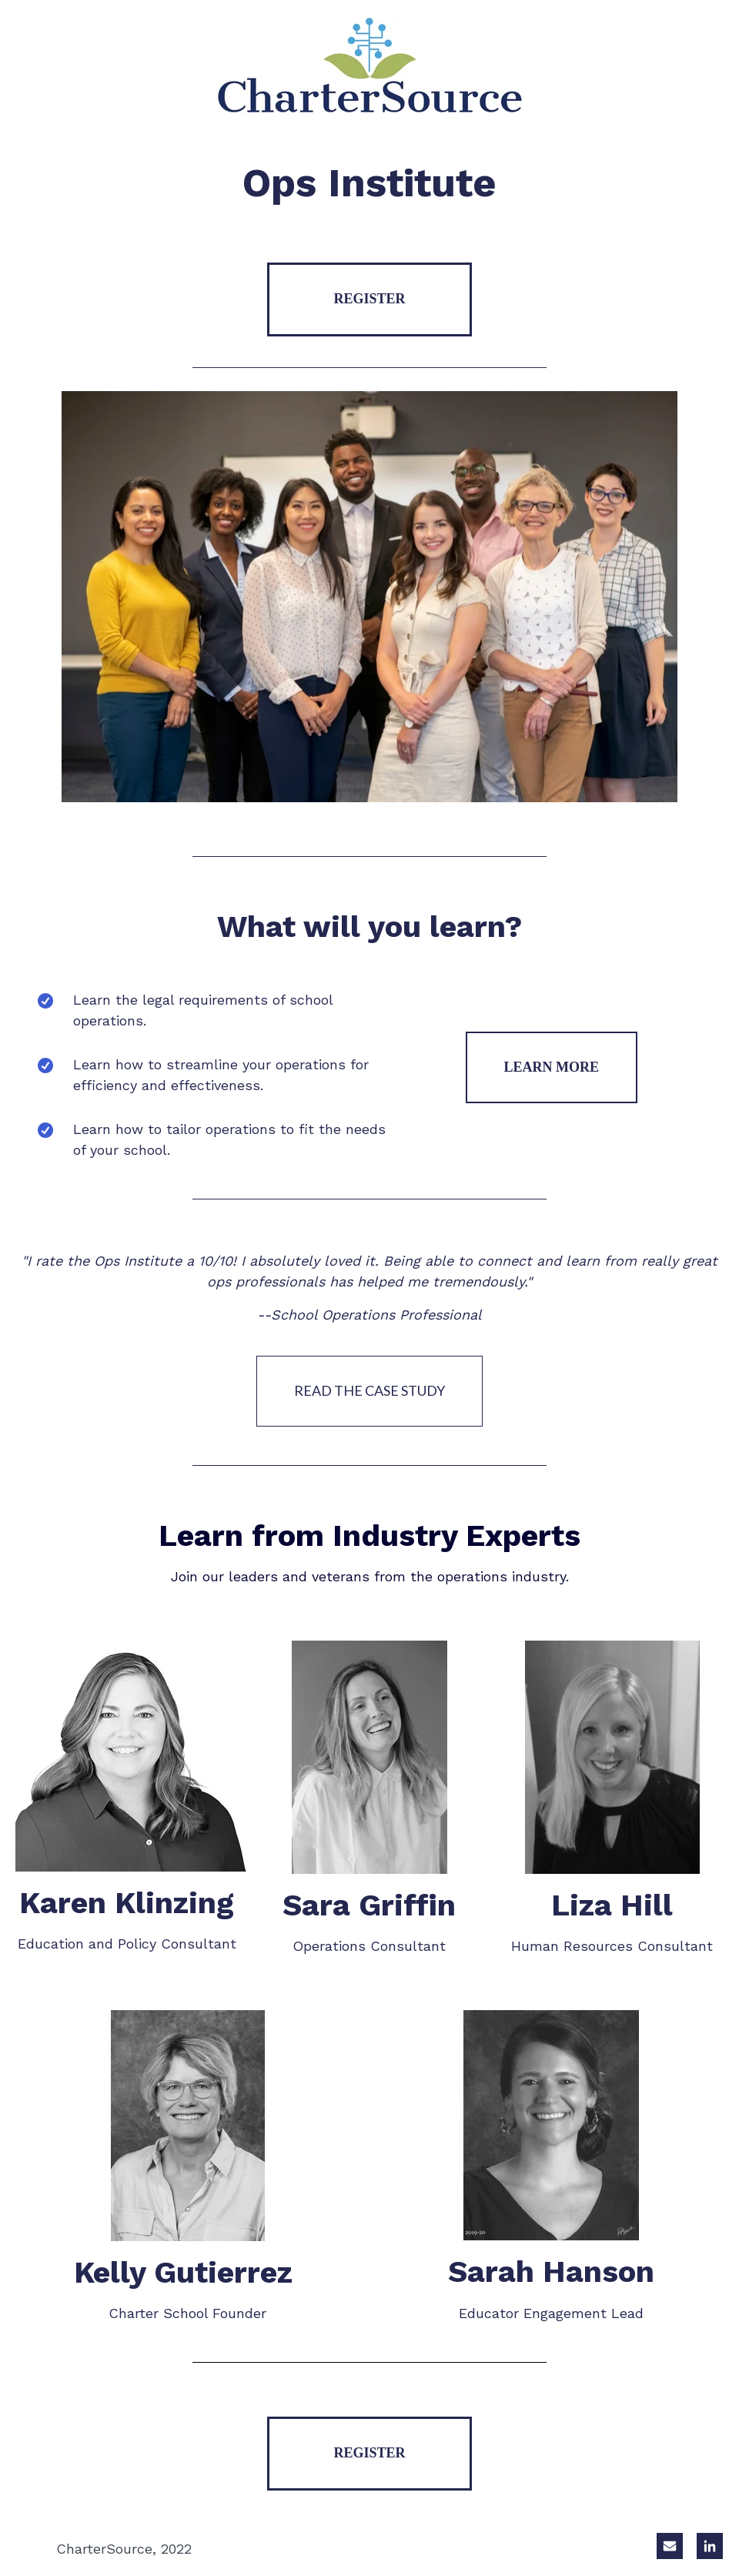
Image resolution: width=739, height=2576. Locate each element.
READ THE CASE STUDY (369, 1390)
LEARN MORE (552, 1067)
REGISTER (369, 298)
